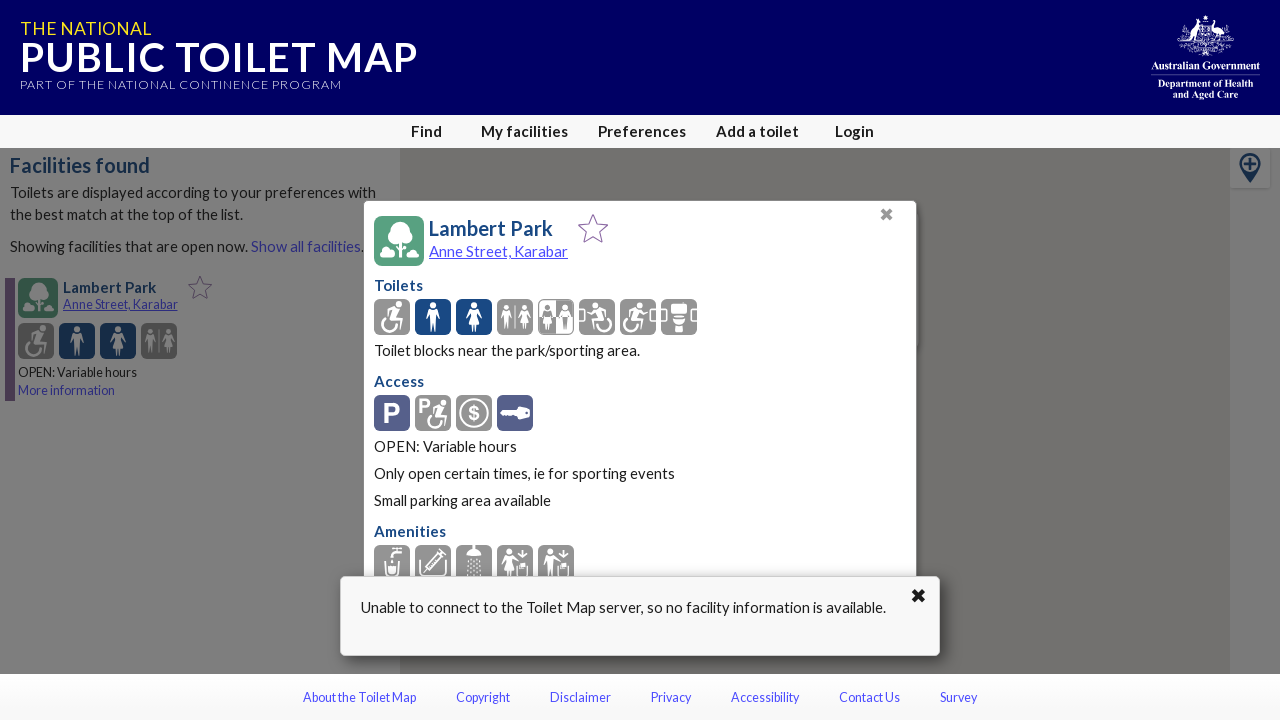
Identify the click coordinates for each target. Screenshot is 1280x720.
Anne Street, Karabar (498, 251)
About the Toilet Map (359, 697)
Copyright (483, 697)
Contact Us (869, 697)
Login (854, 131)
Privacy (671, 697)
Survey (958, 697)
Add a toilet (757, 131)
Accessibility (765, 697)
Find (426, 131)
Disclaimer (580, 697)
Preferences (642, 131)
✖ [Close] (886, 214)
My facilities (524, 131)
